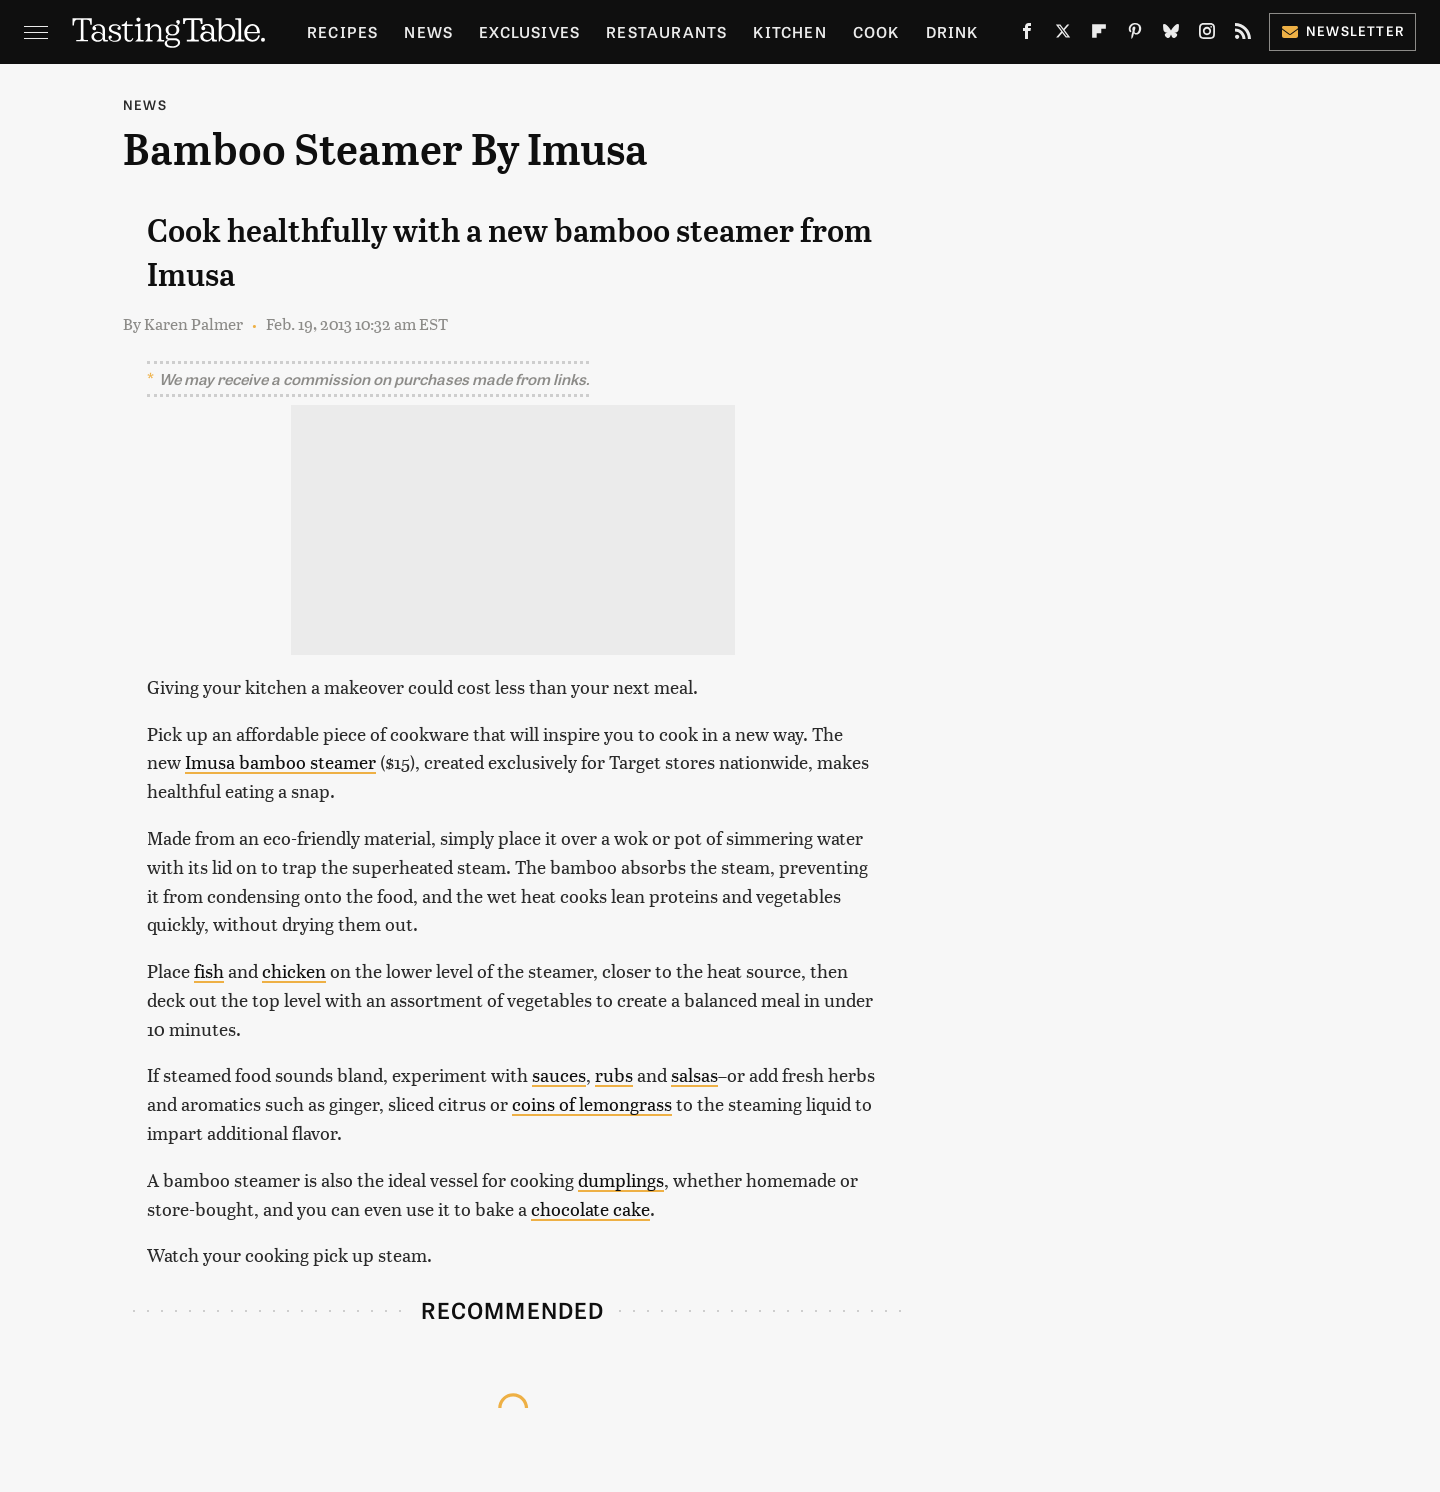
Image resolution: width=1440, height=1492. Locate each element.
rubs (614, 1074)
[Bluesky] (1171, 35)
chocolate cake (590, 1208)
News (428, 31)
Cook (876, 31)
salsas (694, 1074)
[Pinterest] (1135, 35)
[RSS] (1243, 35)
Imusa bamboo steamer (280, 761)
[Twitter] (1063, 35)
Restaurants (666, 31)
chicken (294, 970)
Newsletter (1342, 30)
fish (209, 970)
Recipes (342, 31)
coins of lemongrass (592, 1103)
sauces (559, 1074)
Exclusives (529, 31)
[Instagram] (1207, 35)
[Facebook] (1027, 35)
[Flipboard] (1099, 35)
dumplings (621, 1179)
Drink (952, 31)
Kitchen (789, 31)
